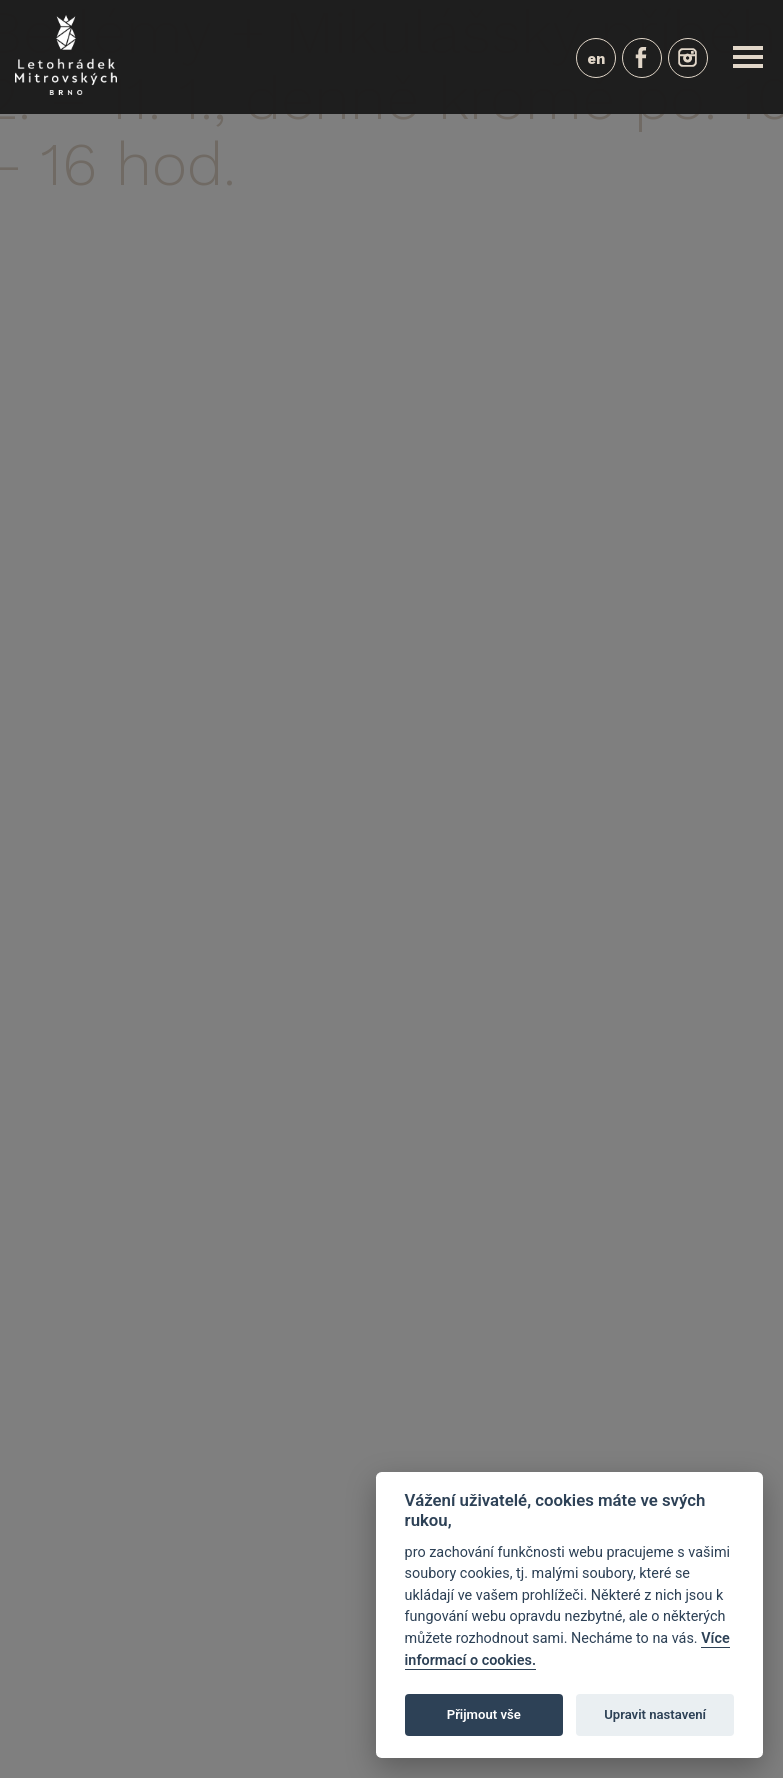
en (596, 59)
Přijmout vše (484, 1714)
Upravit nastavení (655, 1714)
